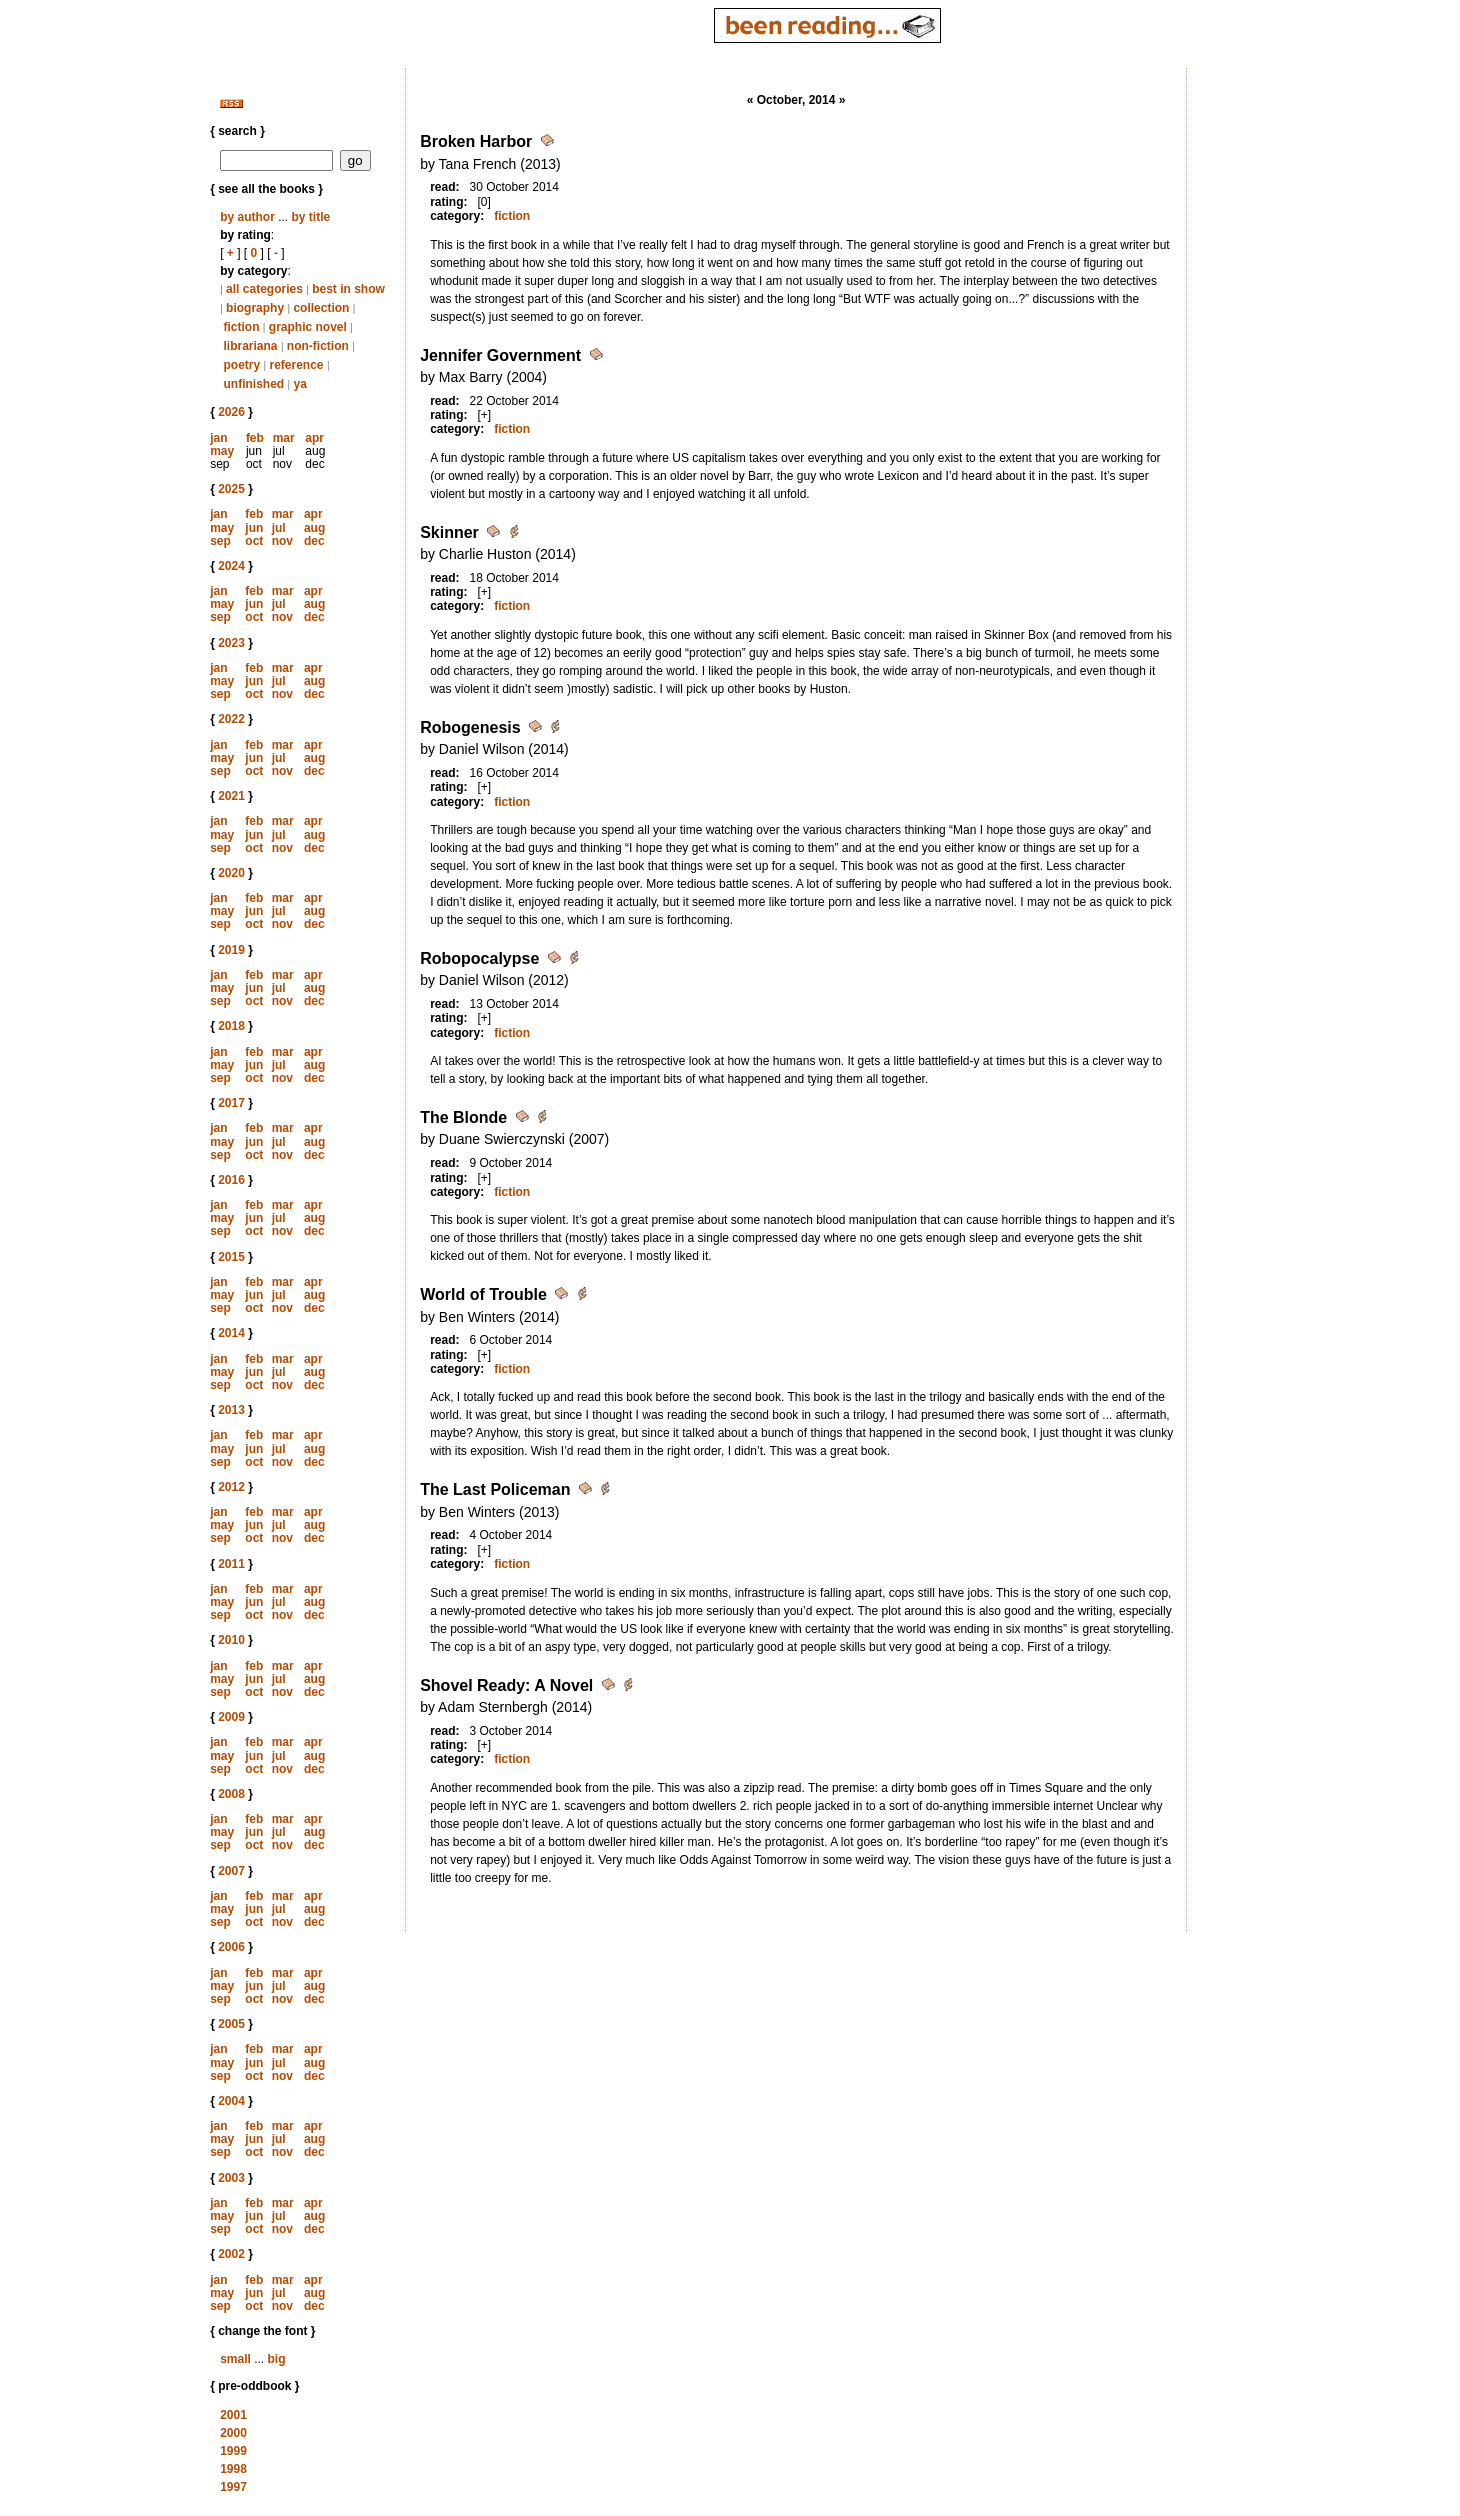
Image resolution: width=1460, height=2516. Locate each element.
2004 (231, 2101)
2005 (231, 2024)
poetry (242, 365)
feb (255, 438)
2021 (231, 796)
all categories (264, 289)
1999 (233, 2451)
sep (220, 541)
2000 (233, 2433)
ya (299, 384)
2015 (231, 1257)
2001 (233, 2415)
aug (314, 528)
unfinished (254, 384)
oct (254, 541)
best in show (348, 289)
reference (296, 365)
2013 (231, 1410)
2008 (231, 1794)
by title (311, 217)
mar (284, 438)
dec (314, 541)
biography (255, 308)
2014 (231, 1333)
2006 (231, 1947)
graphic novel (308, 327)
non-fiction (318, 346)
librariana (251, 346)
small (235, 2359)
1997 (233, 2487)
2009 (231, 1717)
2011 (231, 1564)
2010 (231, 1640)
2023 (231, 643)
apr (314, 438)
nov (282, 541)
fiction (242, 327)
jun (254, 528)
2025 (231, 489)
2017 (231, 1103)
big (277, 2359)
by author (247, 217)
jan (218, 438)
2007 (231, 1871)
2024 (231, 566)
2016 (231, 1180)
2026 (231, 412)
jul (279, 528)
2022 (231, 719)
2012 (231, 1487)
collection (321, 308)
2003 (231, 2178)
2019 (231, 950)
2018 (231, 1026)
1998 (233, 2469)
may (222, 451)
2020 (231, 873)
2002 (231, 2254)
